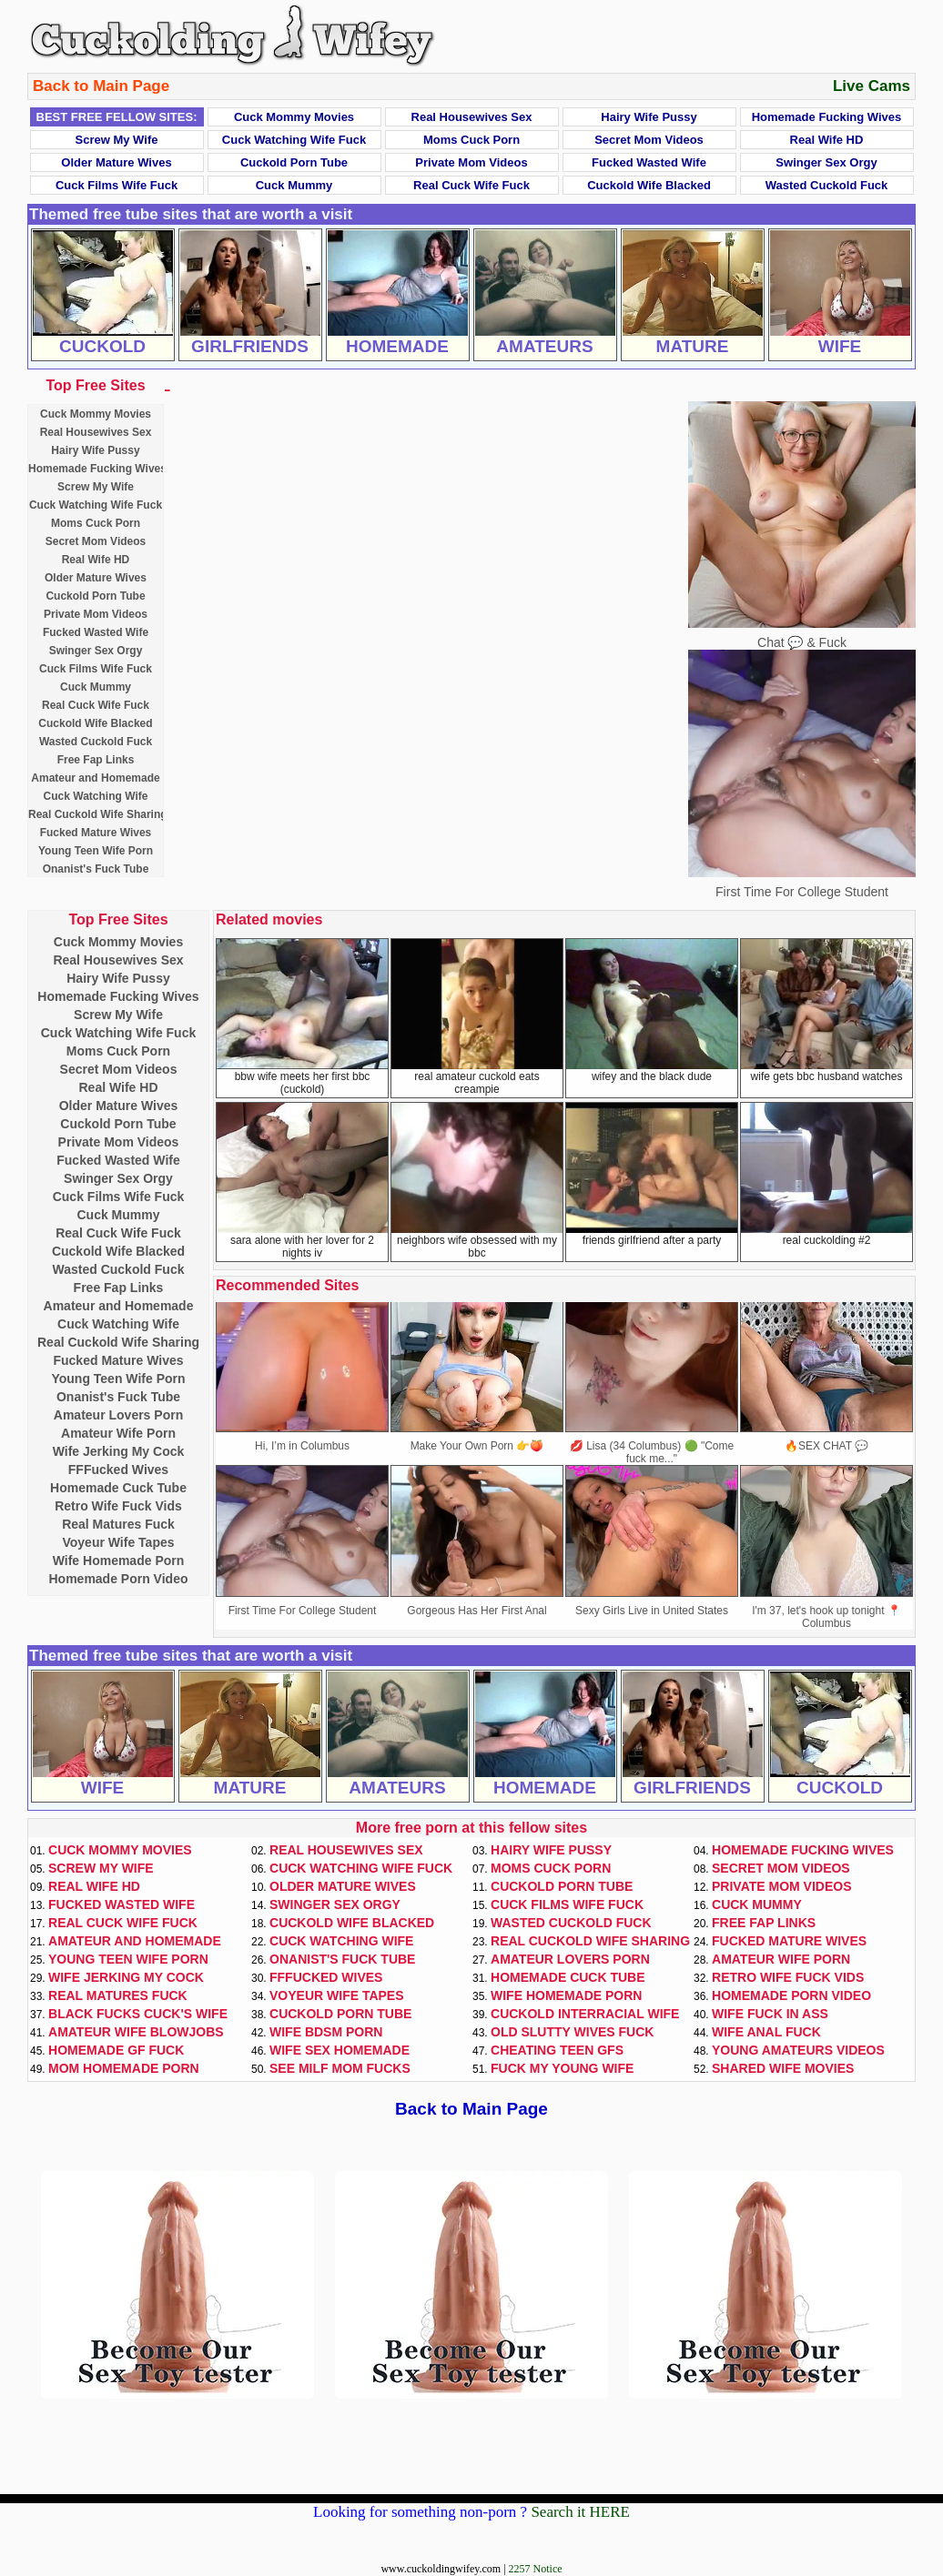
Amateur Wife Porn (118, 1433)
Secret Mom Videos (649, 139)
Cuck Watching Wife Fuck (294, 139)
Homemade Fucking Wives (827, 117)
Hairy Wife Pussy (648, 117)
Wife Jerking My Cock (119, 1451)
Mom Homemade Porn (123, 2068)
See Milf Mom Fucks (340, 2068)
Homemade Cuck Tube (118, 1487)
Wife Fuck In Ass (770, 2013)
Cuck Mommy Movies (294, 117)
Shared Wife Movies (783, 2068)
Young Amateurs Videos (798, 2050)
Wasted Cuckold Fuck (827, 185)
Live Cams (871, 86)
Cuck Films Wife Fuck (116, 185)
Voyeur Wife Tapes (118, 1542)
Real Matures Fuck (118, 1524)
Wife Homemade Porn (119, 1560)
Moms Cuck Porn (471, 139)
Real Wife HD (827, 139)
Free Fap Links (96, 759)
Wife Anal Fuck (766, 2032)
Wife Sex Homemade (339, 2050)
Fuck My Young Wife (562, 2068)
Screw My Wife (117, 139)
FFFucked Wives (118, 1469)
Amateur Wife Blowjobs (136, 2032)
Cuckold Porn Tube (294, 162)
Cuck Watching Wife (96, 796)
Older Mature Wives (116, 162)
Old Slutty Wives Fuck (572, 2032)
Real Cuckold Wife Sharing (97, 814)
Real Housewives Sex (471, 117)
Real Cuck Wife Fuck (471, 185)
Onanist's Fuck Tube (96, 869)
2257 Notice (536, 2568)
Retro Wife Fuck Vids (118, 1506)
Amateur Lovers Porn (118, 1415)
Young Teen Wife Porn (95, 850)
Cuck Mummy (294, 185)
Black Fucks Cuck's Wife (138, 2013)
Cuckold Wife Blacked (649, 185)
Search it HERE (580, 2511)
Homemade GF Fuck (116, 2050)
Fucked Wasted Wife (649, 162)
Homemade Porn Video (118, 1578)
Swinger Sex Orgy (826, 162)
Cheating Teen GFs (557, 2050)
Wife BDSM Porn (325, 2032)
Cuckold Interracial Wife (585, 2013)
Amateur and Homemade (95, 778)
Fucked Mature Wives (96, 832)
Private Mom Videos (471, 162)
